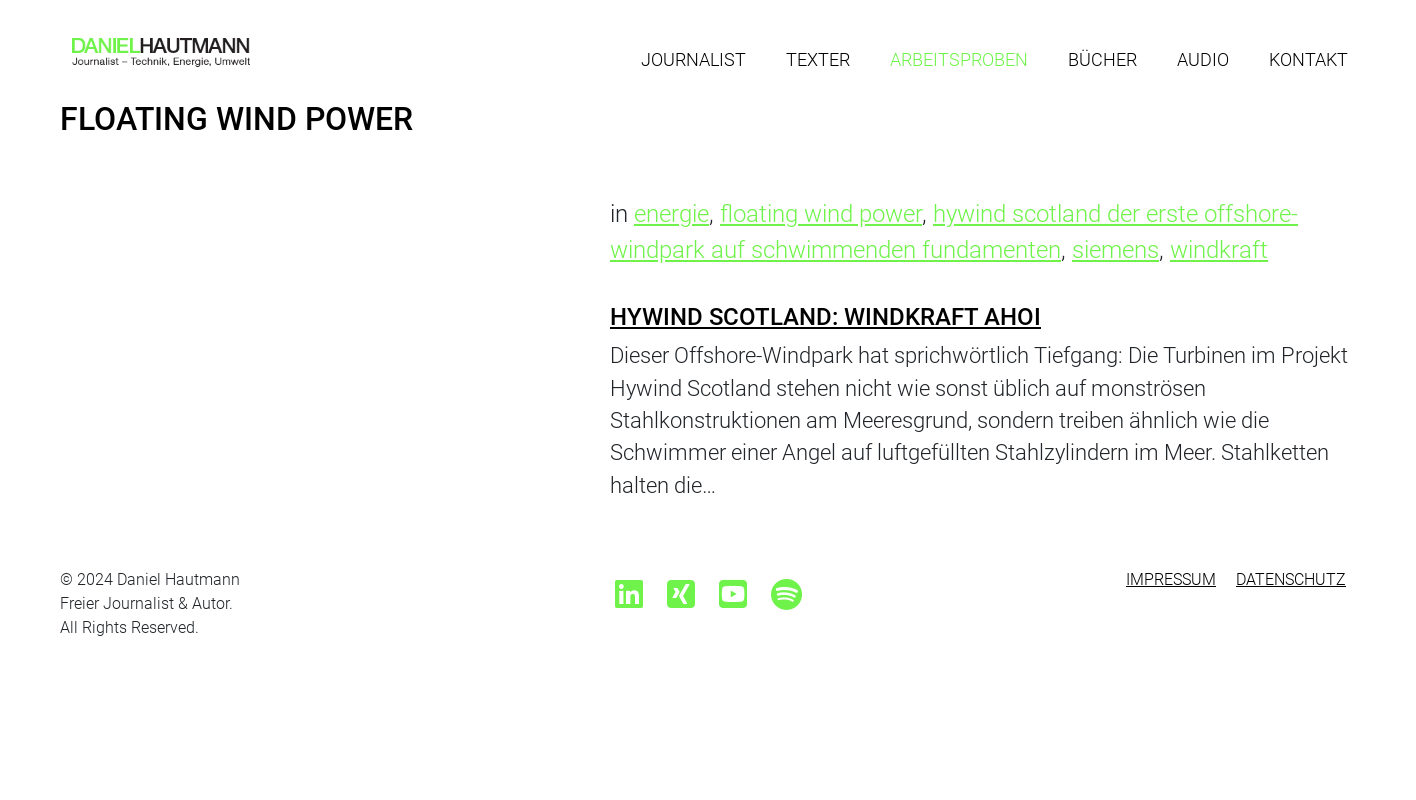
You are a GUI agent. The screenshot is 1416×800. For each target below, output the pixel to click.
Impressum (1171, 579)
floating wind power (821, 214)
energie (671, 214)
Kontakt (1308, 59)
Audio (1203, 59)
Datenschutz (1291, 579)
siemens (1115, 250)
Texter (818, 59)
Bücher (1102, 59)
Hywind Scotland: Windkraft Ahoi (825, 317)
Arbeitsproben (959, 59)
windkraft (1219, 250)
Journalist (693, 59)
